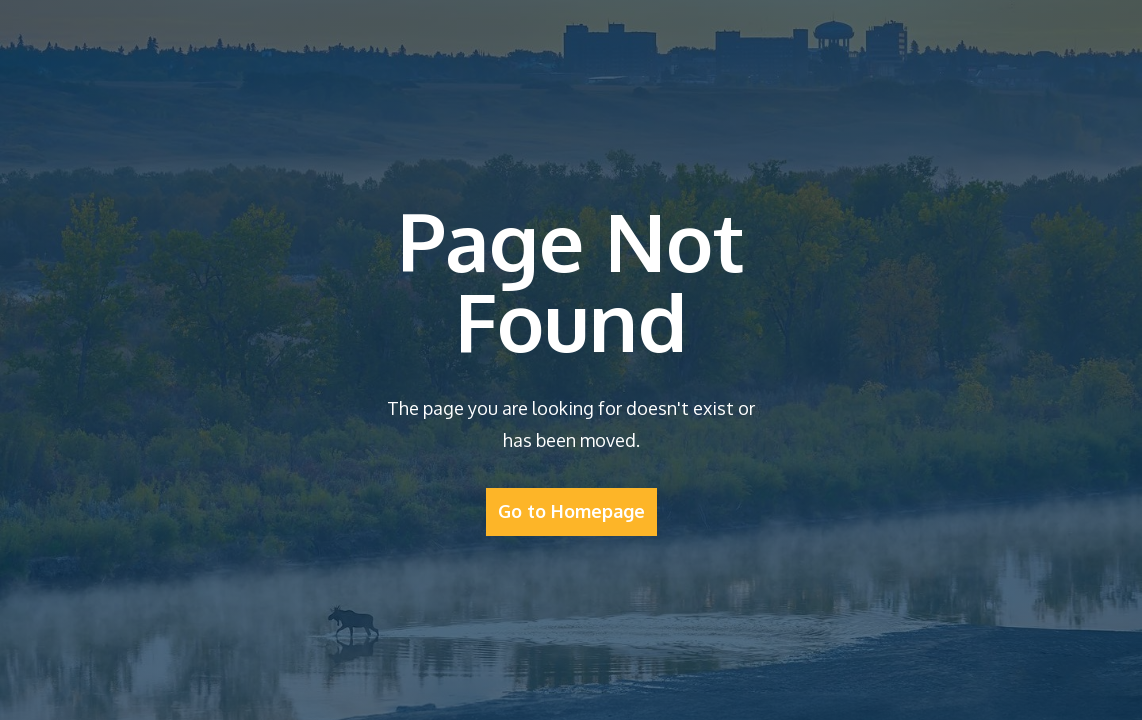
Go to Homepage (571, 511)
